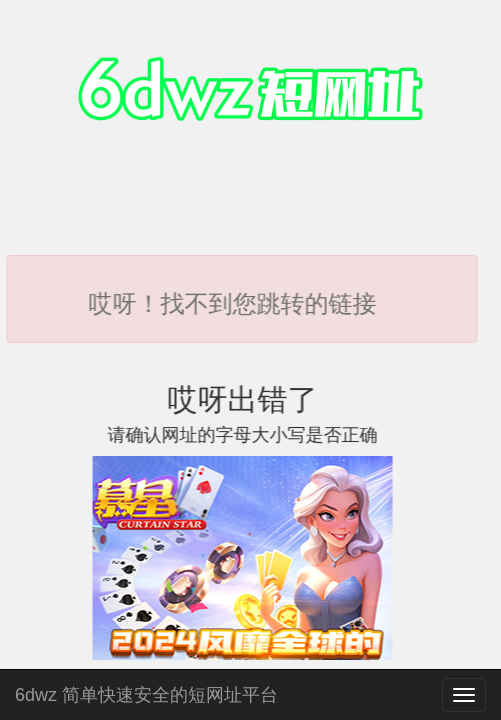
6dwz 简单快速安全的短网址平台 (146, 692)
